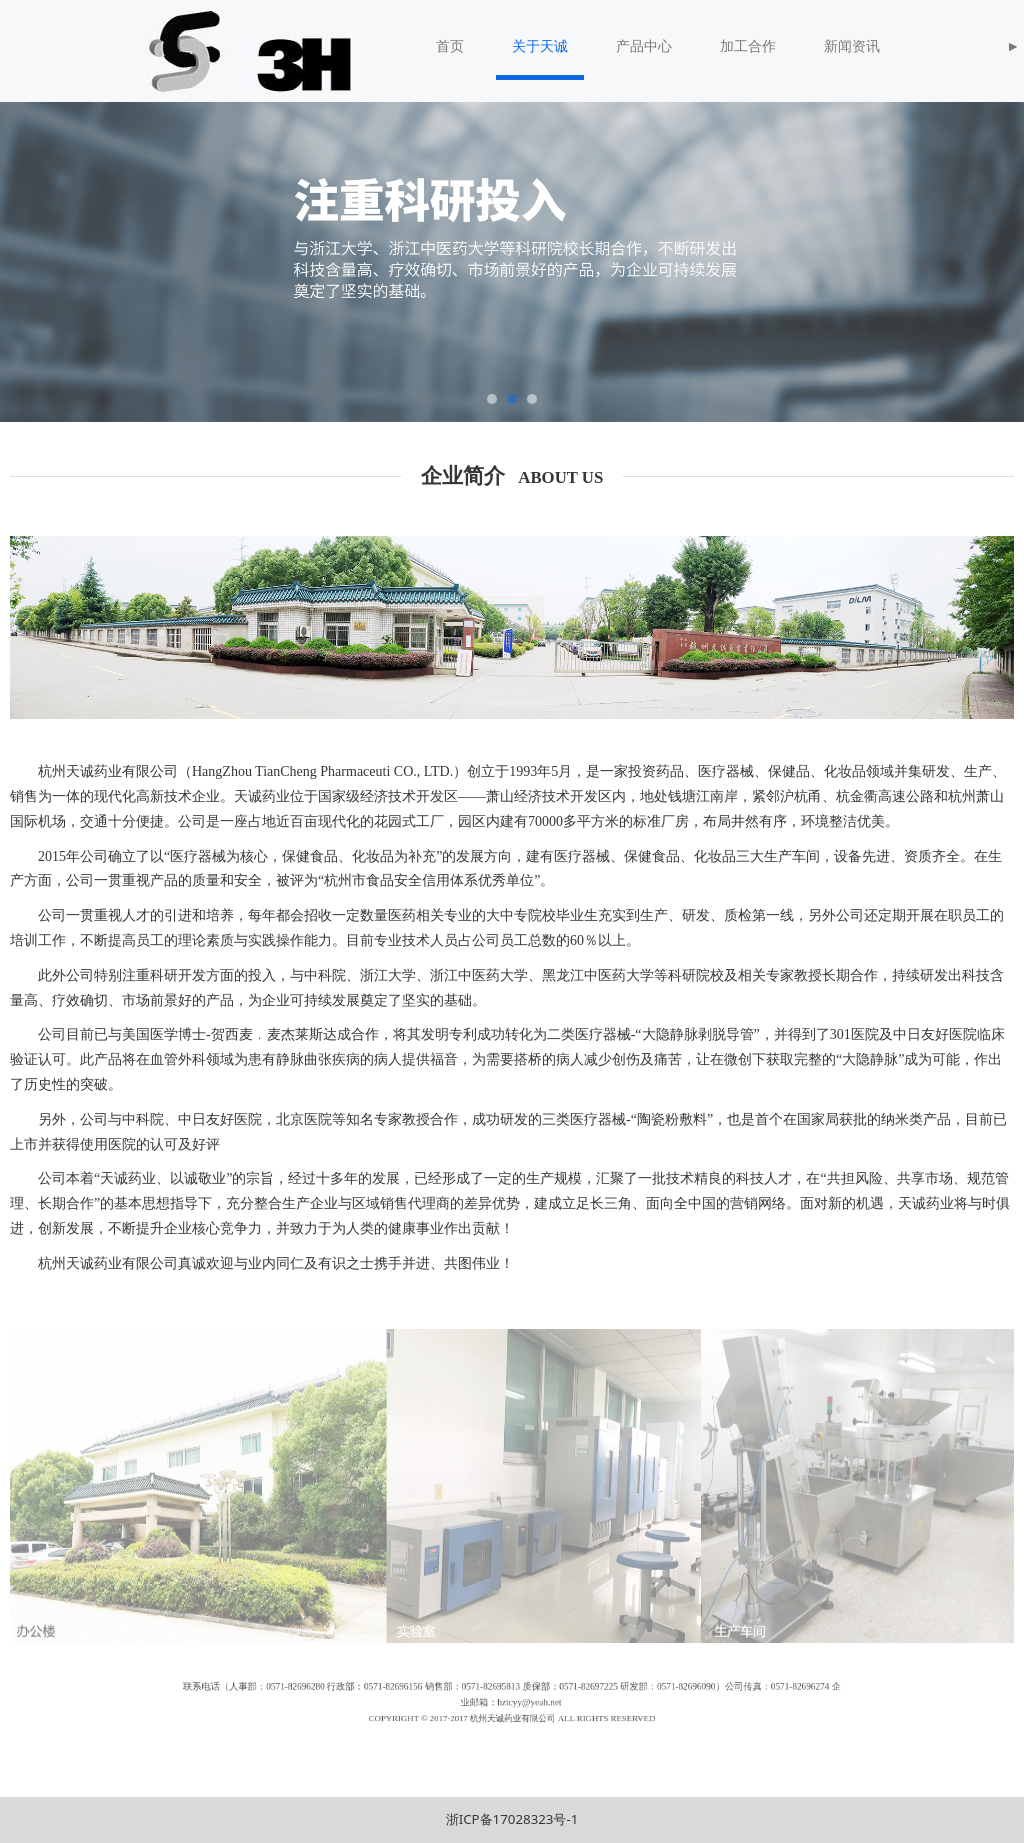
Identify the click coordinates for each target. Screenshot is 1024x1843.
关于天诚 (540, 46)
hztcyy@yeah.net (521, 1705)
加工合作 (748, 46)
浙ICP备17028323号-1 (512, 1819)
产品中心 (644, 46)
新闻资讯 (852, 46)
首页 (450, 46)
